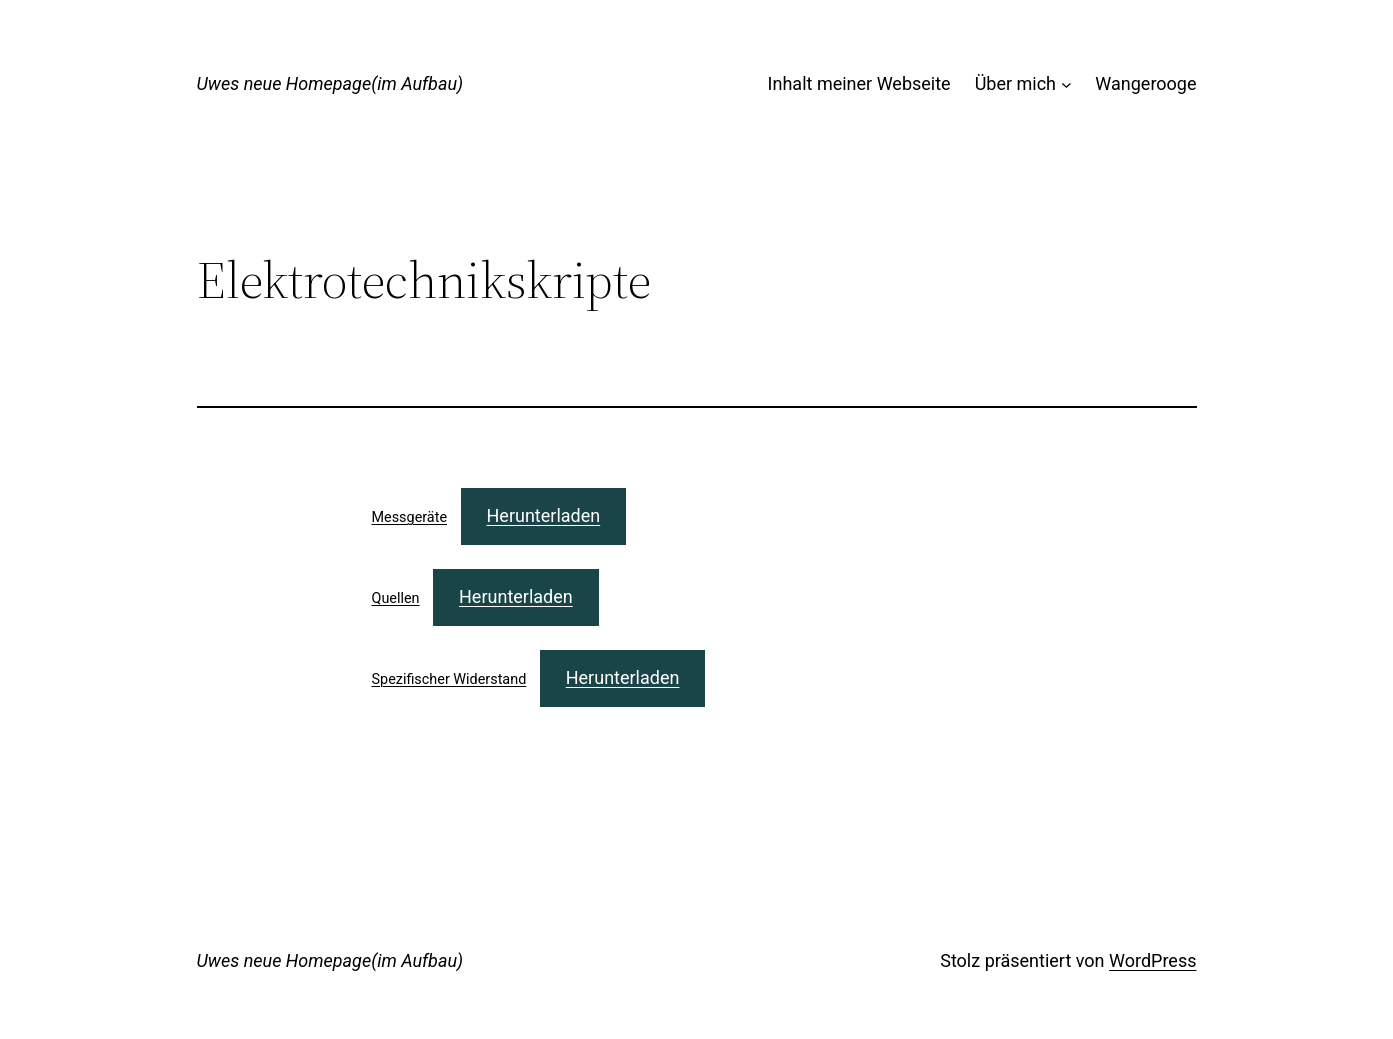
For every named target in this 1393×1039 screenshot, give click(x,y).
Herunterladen (544, 515)
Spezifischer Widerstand (449, 679)
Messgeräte (410, 517)
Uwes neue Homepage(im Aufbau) (330, 83)
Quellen (396, 598)
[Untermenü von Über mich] (1066, 84)
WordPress (1152, 960)
